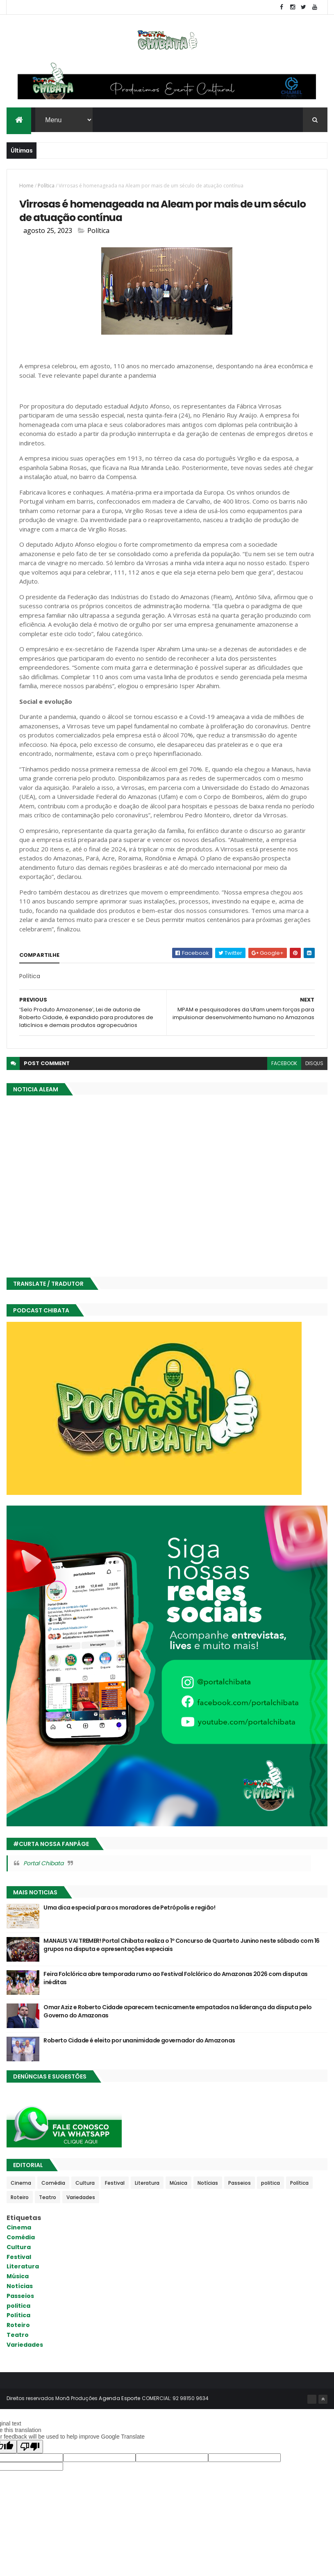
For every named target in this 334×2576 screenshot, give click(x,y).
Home (26, 186)
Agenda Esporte (119, 2398)
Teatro (47, 2197)
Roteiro (20, 2197)
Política (46, 186)
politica (270, 2183)
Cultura (85, 2183)
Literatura (147, 2183)
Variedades (80, 2197)
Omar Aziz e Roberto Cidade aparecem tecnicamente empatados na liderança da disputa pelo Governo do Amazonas (177, 2012)
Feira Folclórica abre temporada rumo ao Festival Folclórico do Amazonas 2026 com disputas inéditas (175, 1979)
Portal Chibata (43, 1864)
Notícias (208, 2183)
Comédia (53, 2183)
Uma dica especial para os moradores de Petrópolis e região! (129, 1908)
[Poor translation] (30, 2447)
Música (178, 2183)
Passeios (239, 2183)
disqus (314, 1064)
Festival (115, 2183)
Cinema (21, 2183)
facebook (284, 1064)
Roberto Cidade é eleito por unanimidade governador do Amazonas (139, 2041)
